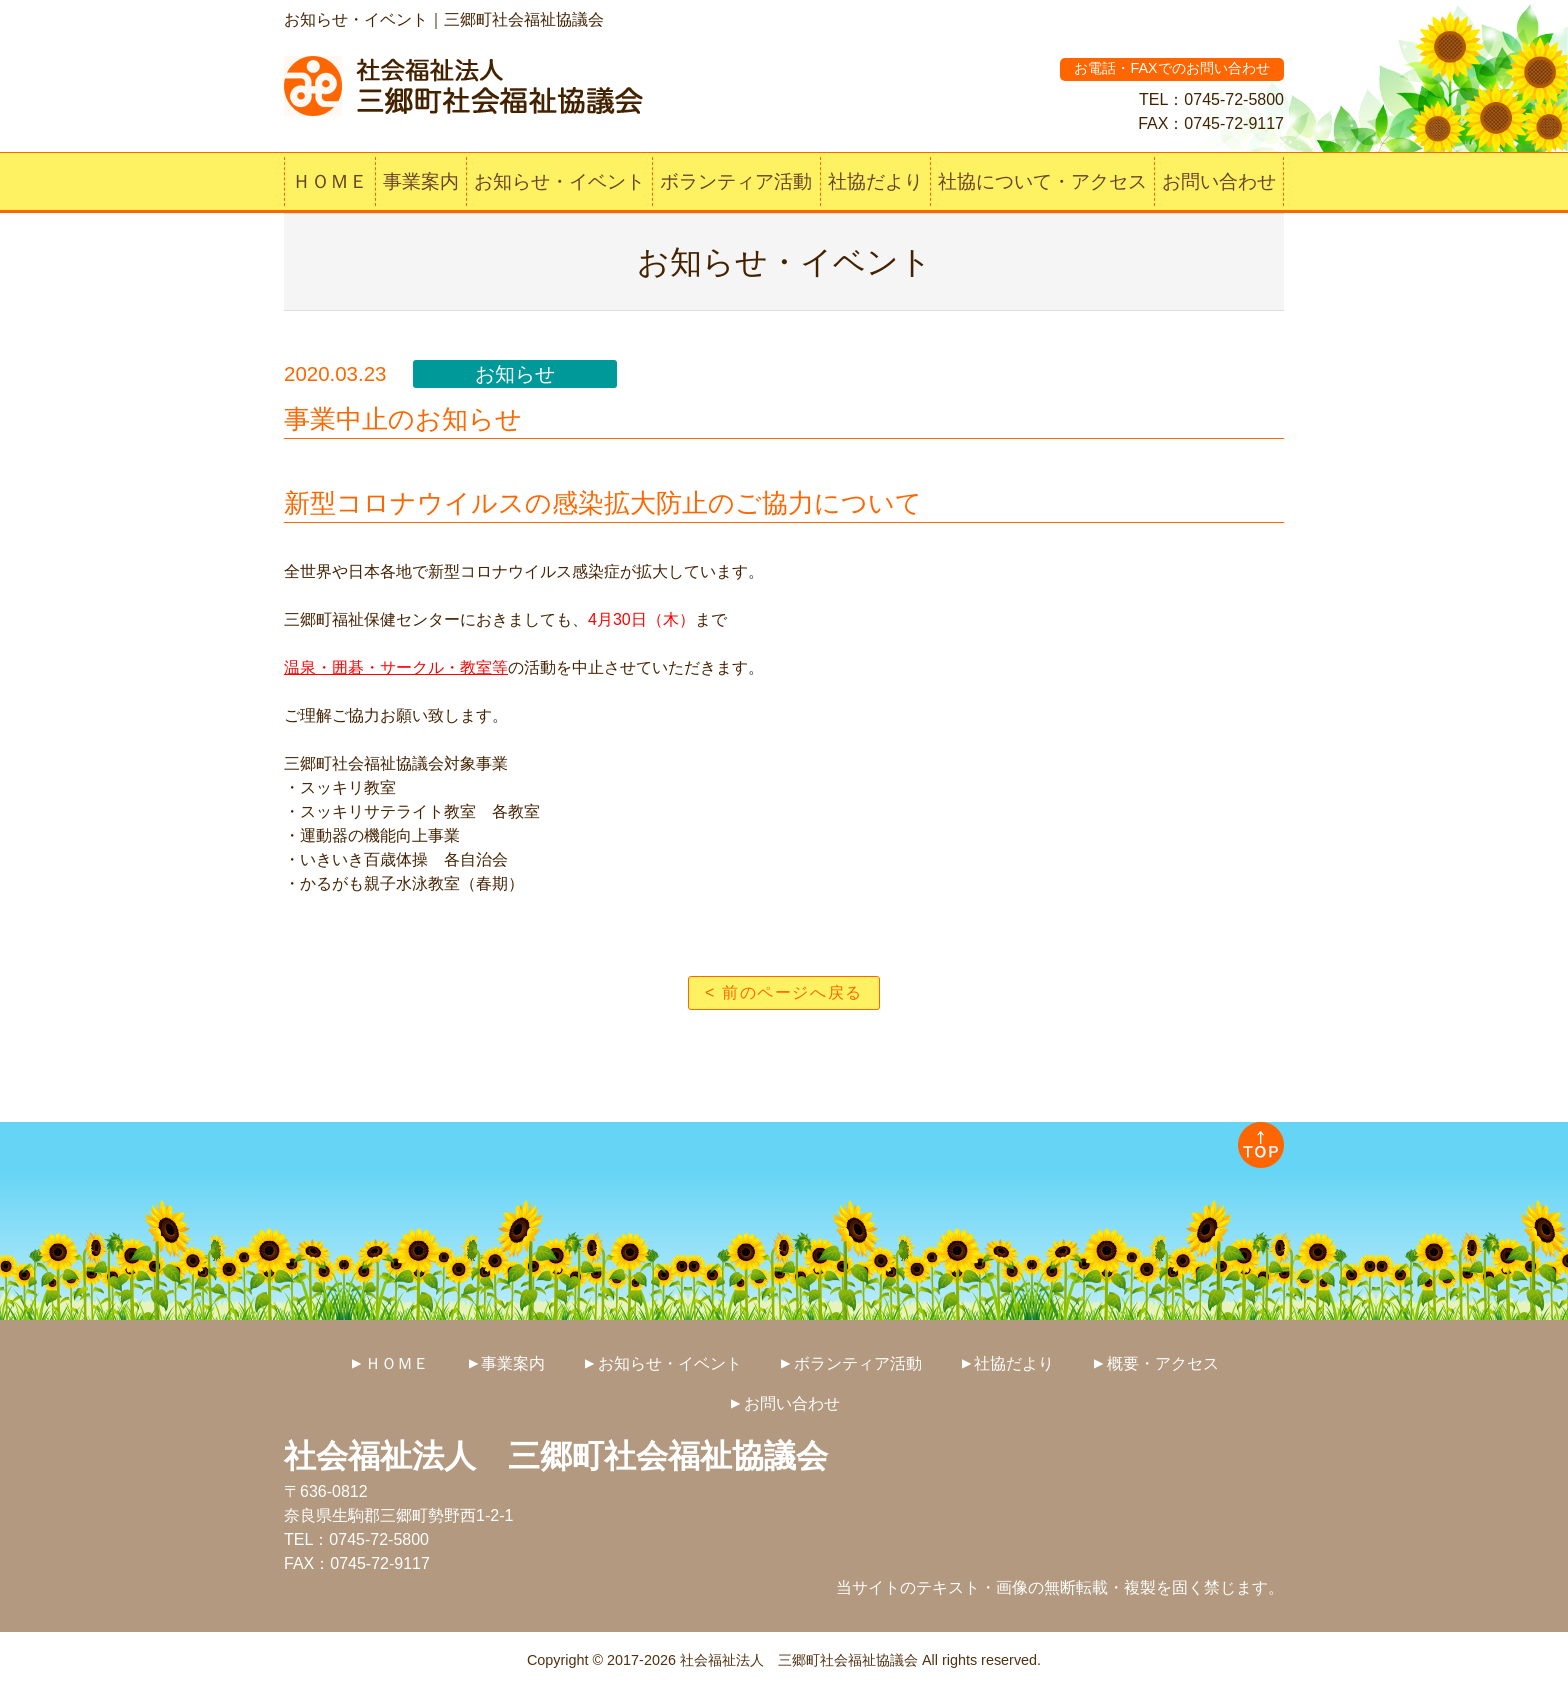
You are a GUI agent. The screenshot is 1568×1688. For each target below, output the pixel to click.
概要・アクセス (1163, 1363)
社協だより (875, 181)
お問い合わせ (1219, 181)
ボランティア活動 (736, 181)
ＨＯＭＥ (330, 181)
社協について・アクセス (1042, 181)
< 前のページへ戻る (784, 992)
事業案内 (421, 181)
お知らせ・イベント (559, 181)
